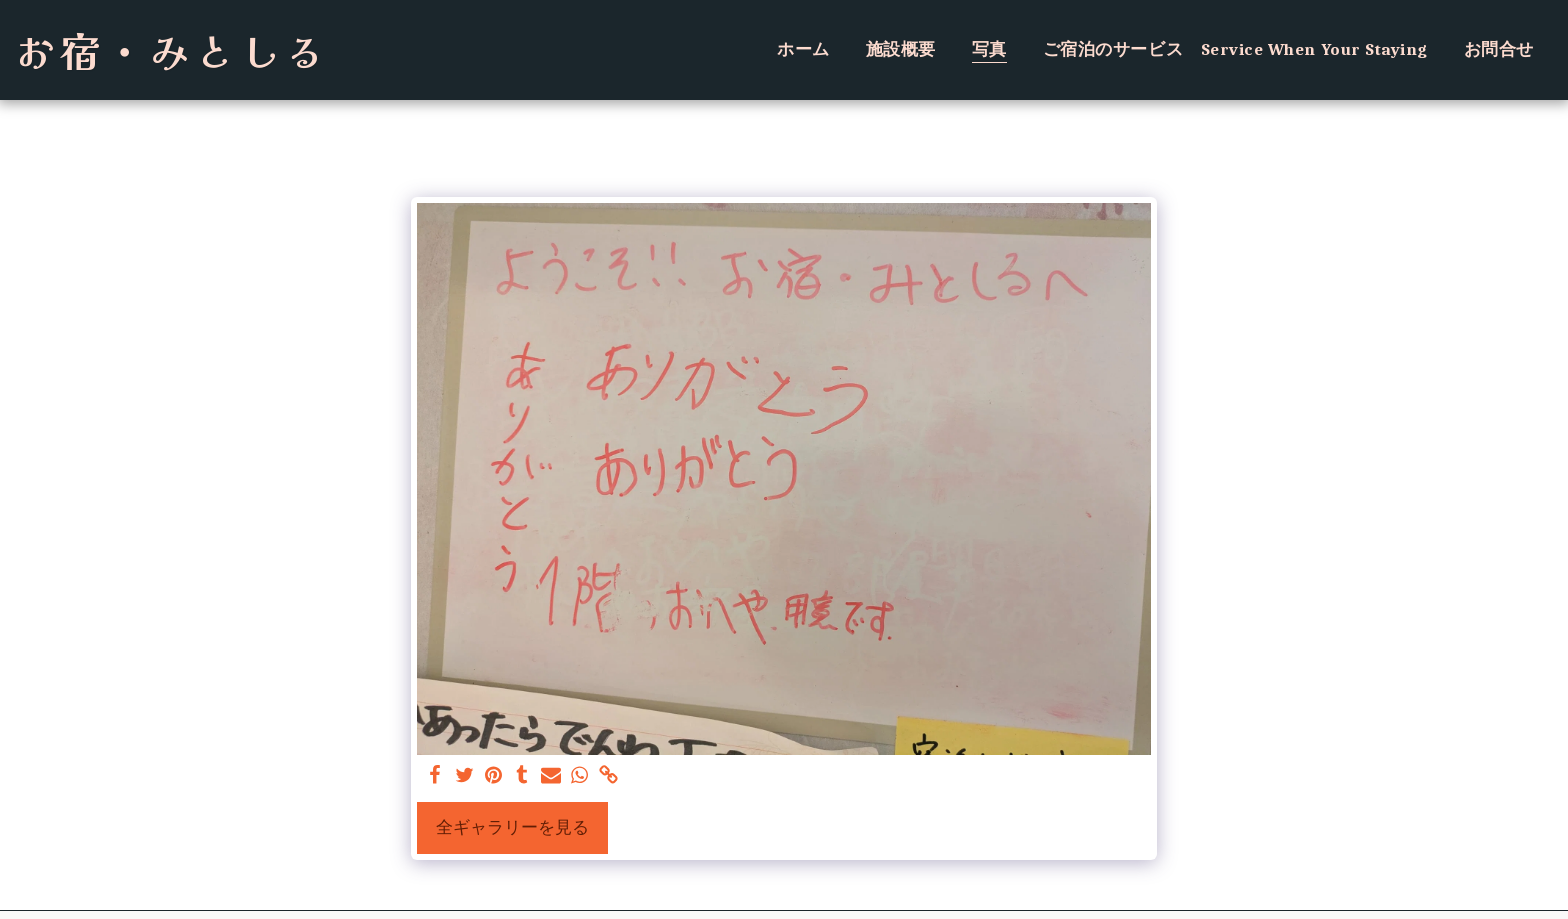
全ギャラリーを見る (512, 827)
